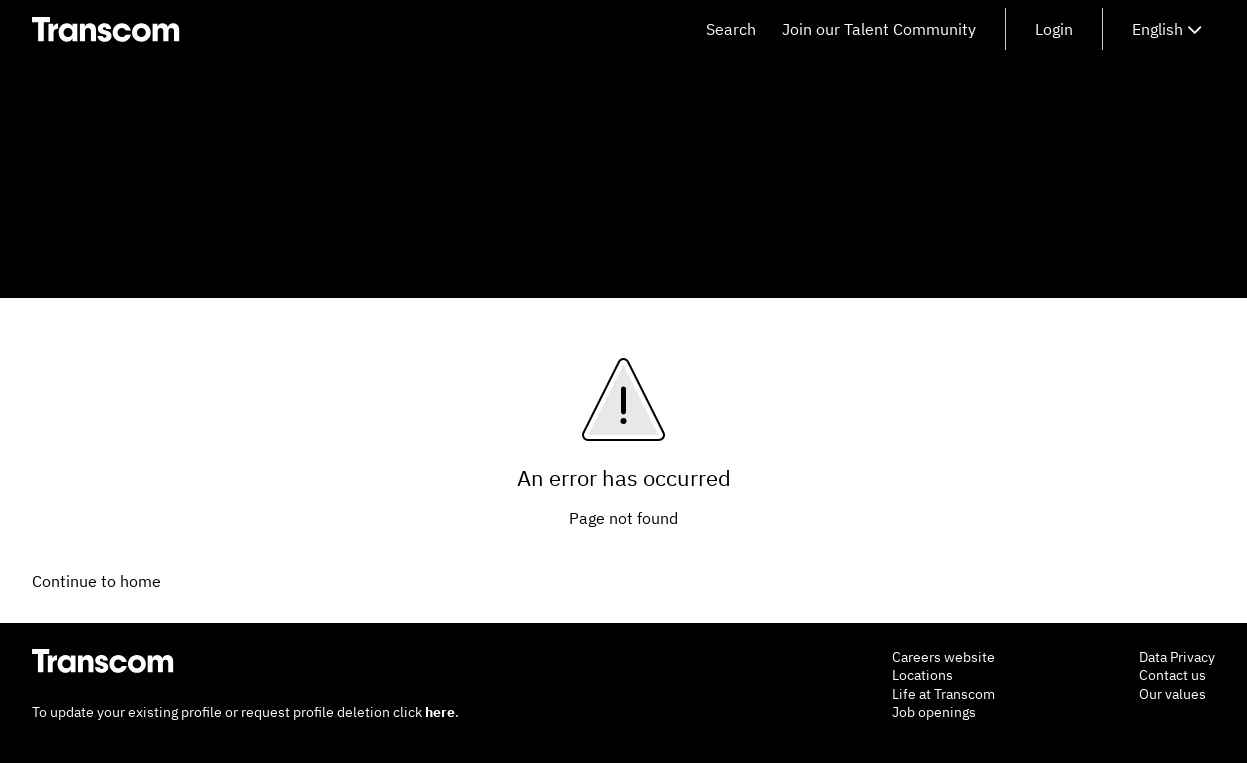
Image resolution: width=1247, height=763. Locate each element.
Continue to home (96, 581)
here (440, 712)
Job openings (934, 712)
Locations (922, 675)
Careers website (943, 657)
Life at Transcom (943, 694)
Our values (1172, 694)
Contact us (1172, 675)
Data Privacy (1177, 657)
